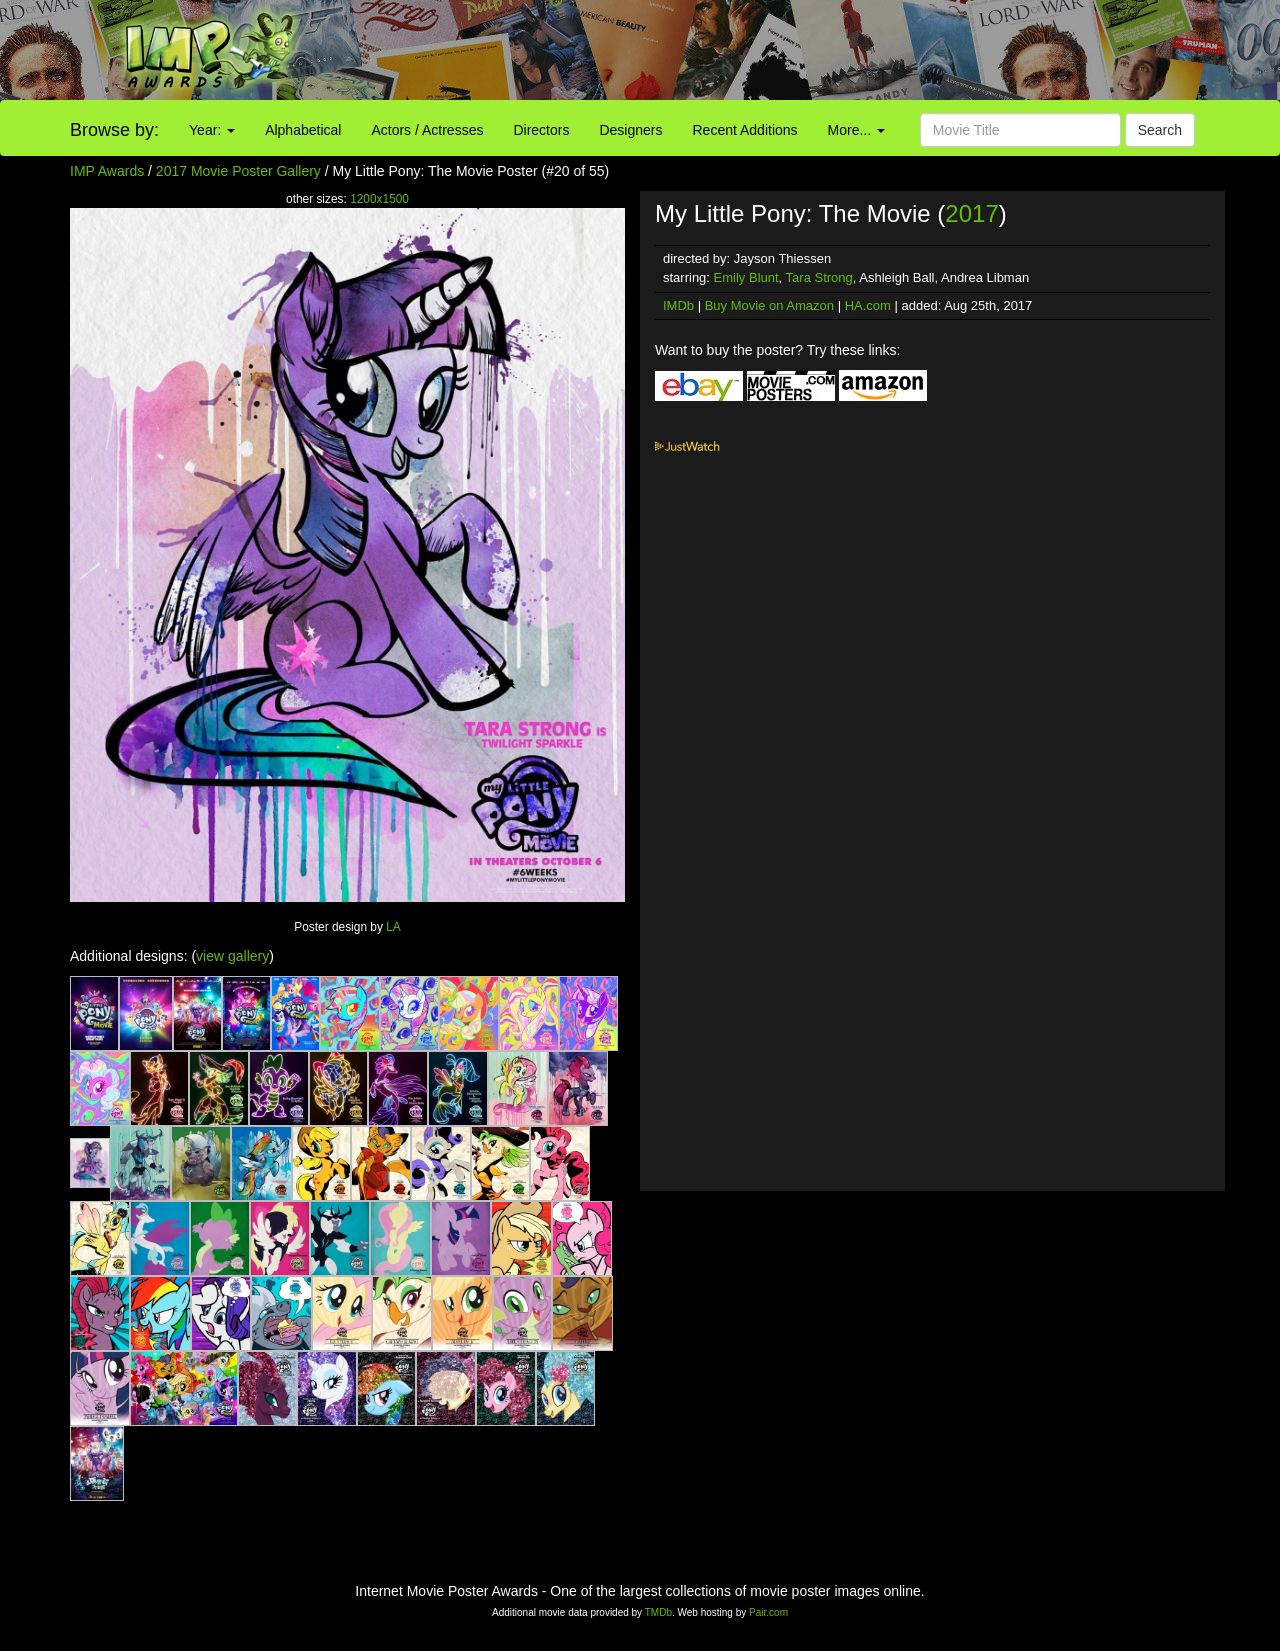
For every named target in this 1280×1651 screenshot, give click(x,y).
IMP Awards (107, 171)
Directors (541, 130)
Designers (630, 130)
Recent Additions (745, 130)
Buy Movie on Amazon (769, 305)
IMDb (678, 305)
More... (856, 130)
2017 (971, 213)
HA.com (868, 305)
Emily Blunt (746, 277)
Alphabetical (303, 130)
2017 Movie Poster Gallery (238, 171)
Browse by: (114, 130)
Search (1160, 130)
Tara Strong (819, 277)
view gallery (232, 956)
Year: (212, 130)
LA (393, 927)
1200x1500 (379, 199)
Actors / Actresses (427, 130)
